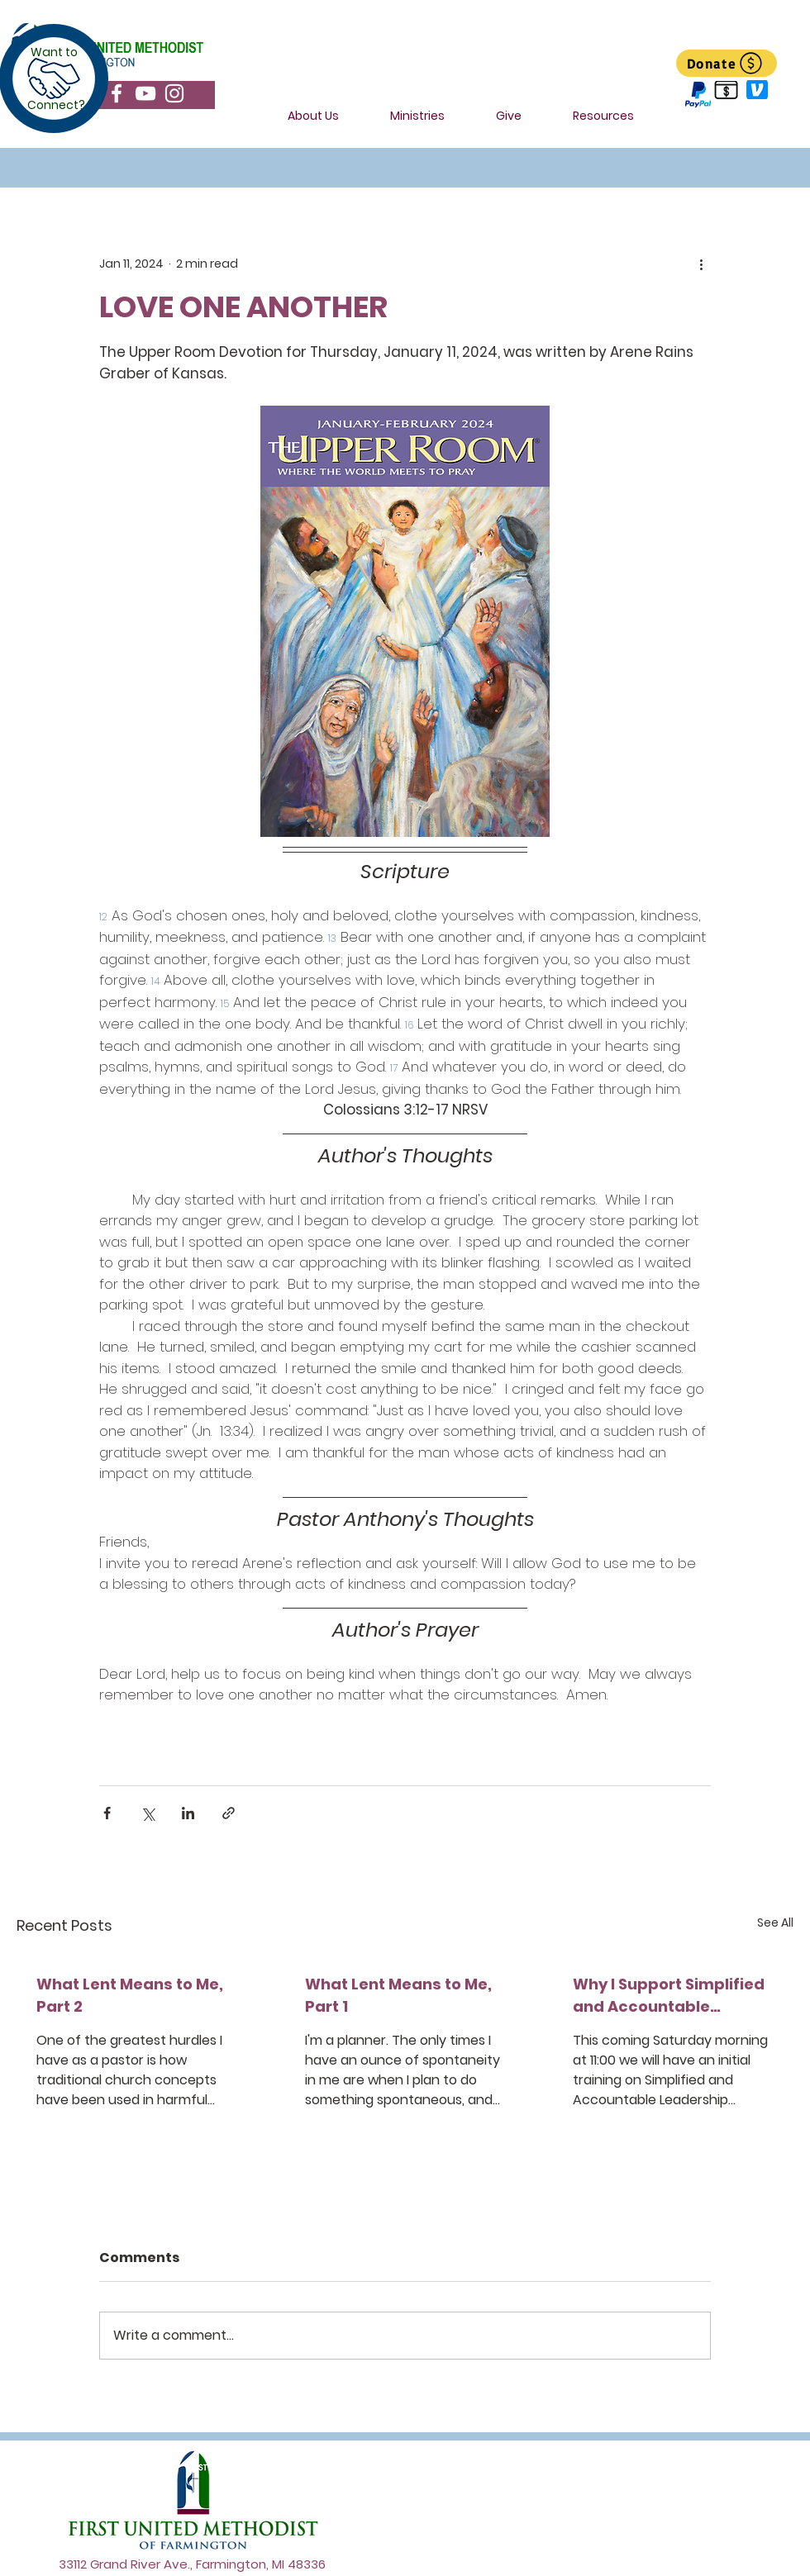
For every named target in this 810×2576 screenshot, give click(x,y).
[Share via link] (228, 1813)
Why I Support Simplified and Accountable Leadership (669, 1996)
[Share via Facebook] (107, 1813)
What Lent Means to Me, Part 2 (129, 1995)
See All (775, 1922)
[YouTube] (145, 93)
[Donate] (726, 63)
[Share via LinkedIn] (188, 1813)
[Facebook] (116, 93)
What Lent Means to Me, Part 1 (398, 1995)
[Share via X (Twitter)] (147, 1813)
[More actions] (701, 263)
